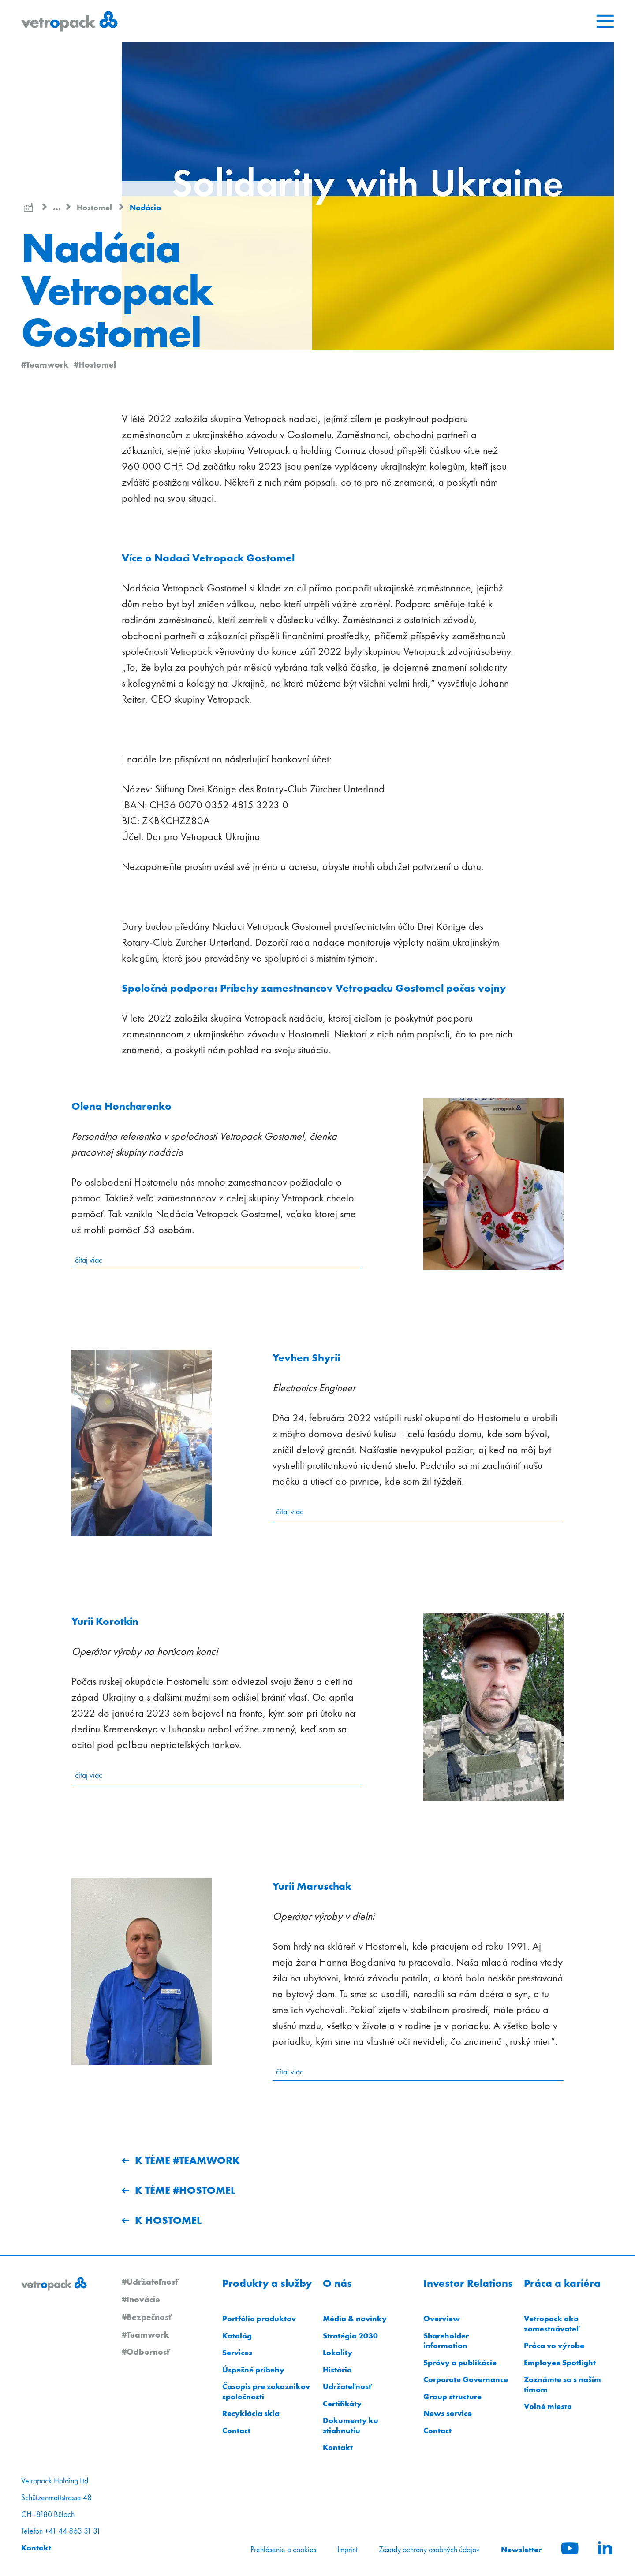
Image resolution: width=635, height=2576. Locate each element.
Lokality (337, 2352)
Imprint (347, 2549)
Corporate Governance (465, 2379)
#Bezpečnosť (147, 2317)
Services (237, 2352)
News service (447, 2413)
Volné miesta (548, 2406)
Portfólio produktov (259, 2318)
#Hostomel (95, 364)
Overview (441, 2318)
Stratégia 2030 (350, 2336)
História (337, 2369)
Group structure (452, 2396)
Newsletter (521, 2549)
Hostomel (95, 207)
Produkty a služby (267, 2283)
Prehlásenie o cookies (283, 2549)
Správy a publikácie (460, 2362)
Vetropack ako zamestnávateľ (552, 2323)
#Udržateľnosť (150, 2281)
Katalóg (237, 2336)
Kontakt (338, 2447)
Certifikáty (342, 2403)
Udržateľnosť (347, 2386)
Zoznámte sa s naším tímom (562, 2384)
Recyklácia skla (251, 2413)
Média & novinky (355, 2318)
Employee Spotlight (560, 2362)
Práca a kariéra (562, 2283)
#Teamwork (44, 364)
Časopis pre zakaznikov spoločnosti (266, 2391)
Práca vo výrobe (554, 2345)
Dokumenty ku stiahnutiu (350, 2425)
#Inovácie (141, 2299)
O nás (337, 2283)
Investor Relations (468, 2283)
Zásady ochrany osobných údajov (429, 2549)
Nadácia (145, 207)
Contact (236, 2430)
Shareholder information (446, 2341)
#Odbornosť (146, 2351)
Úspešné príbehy (253, 2369)
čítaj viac (88, 1260)
